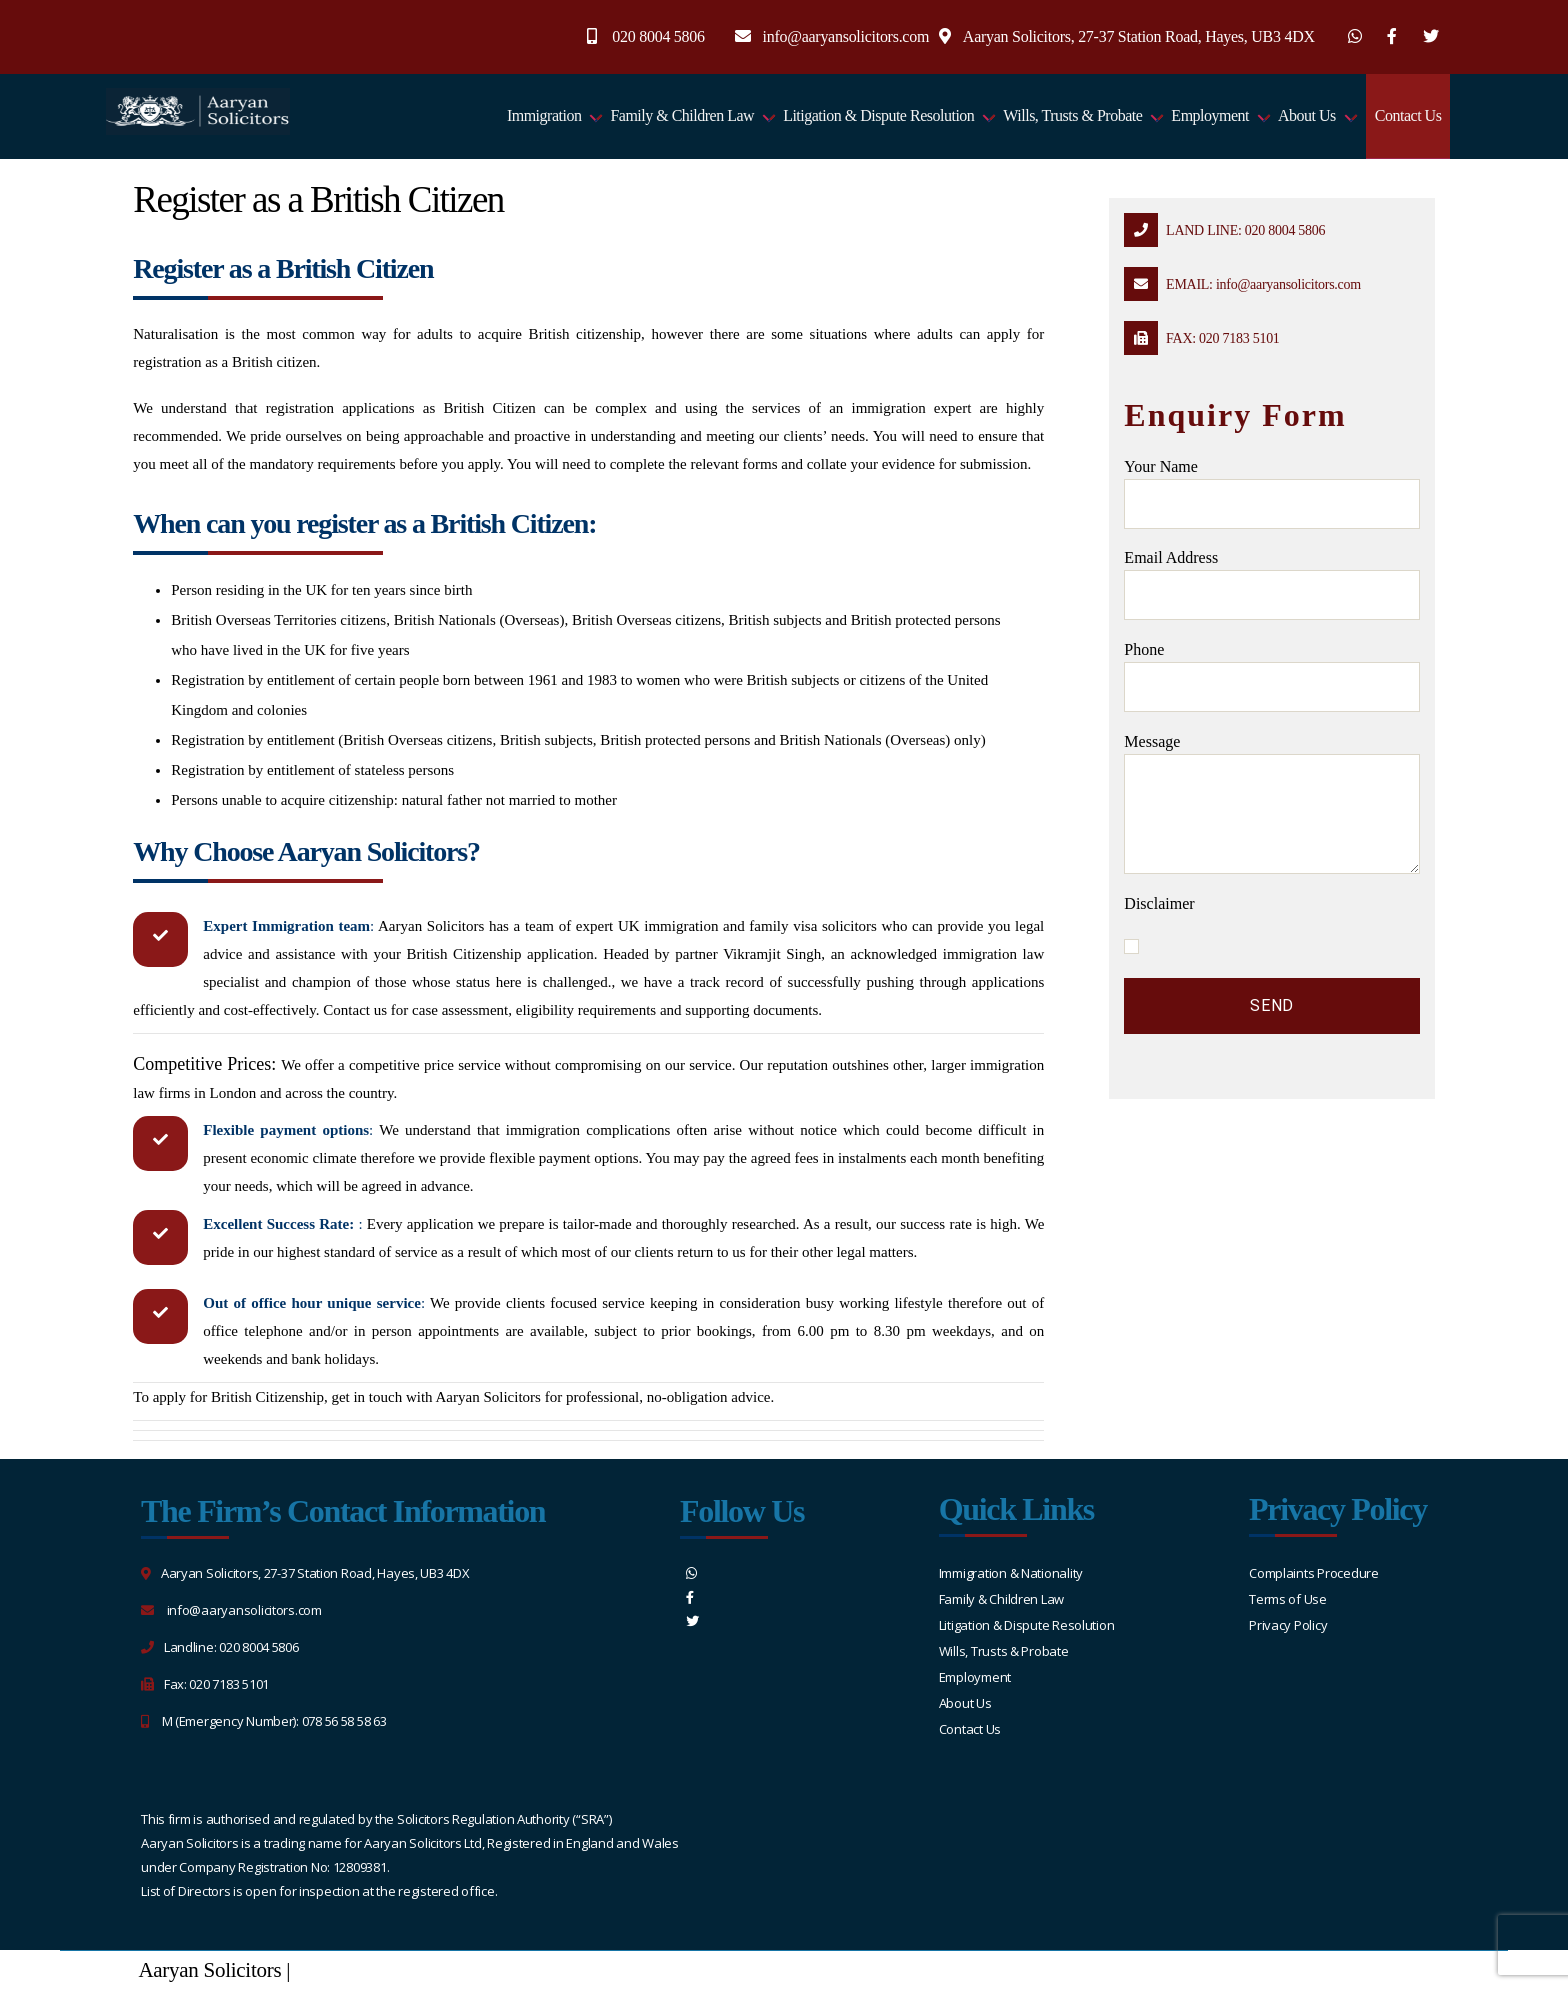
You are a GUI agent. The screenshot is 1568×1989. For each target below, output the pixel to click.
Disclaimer (1159, 903)
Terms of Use (1288, 1599)
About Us (1307, 115)
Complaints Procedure (1314, 1573)
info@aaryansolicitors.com (846, 36)
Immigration (544, 115)
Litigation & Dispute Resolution (878, 115)
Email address (1271, 584)
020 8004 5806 (658, 36)
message (1271, 803)
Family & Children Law (682, 115)
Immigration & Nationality (1011, 1573)
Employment (1210, 115)
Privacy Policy (1288, 1625)
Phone (1271, 676)
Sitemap (328, 1970)
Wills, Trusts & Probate (1072, 115)
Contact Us (1408, 115)
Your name (1271, 493)
